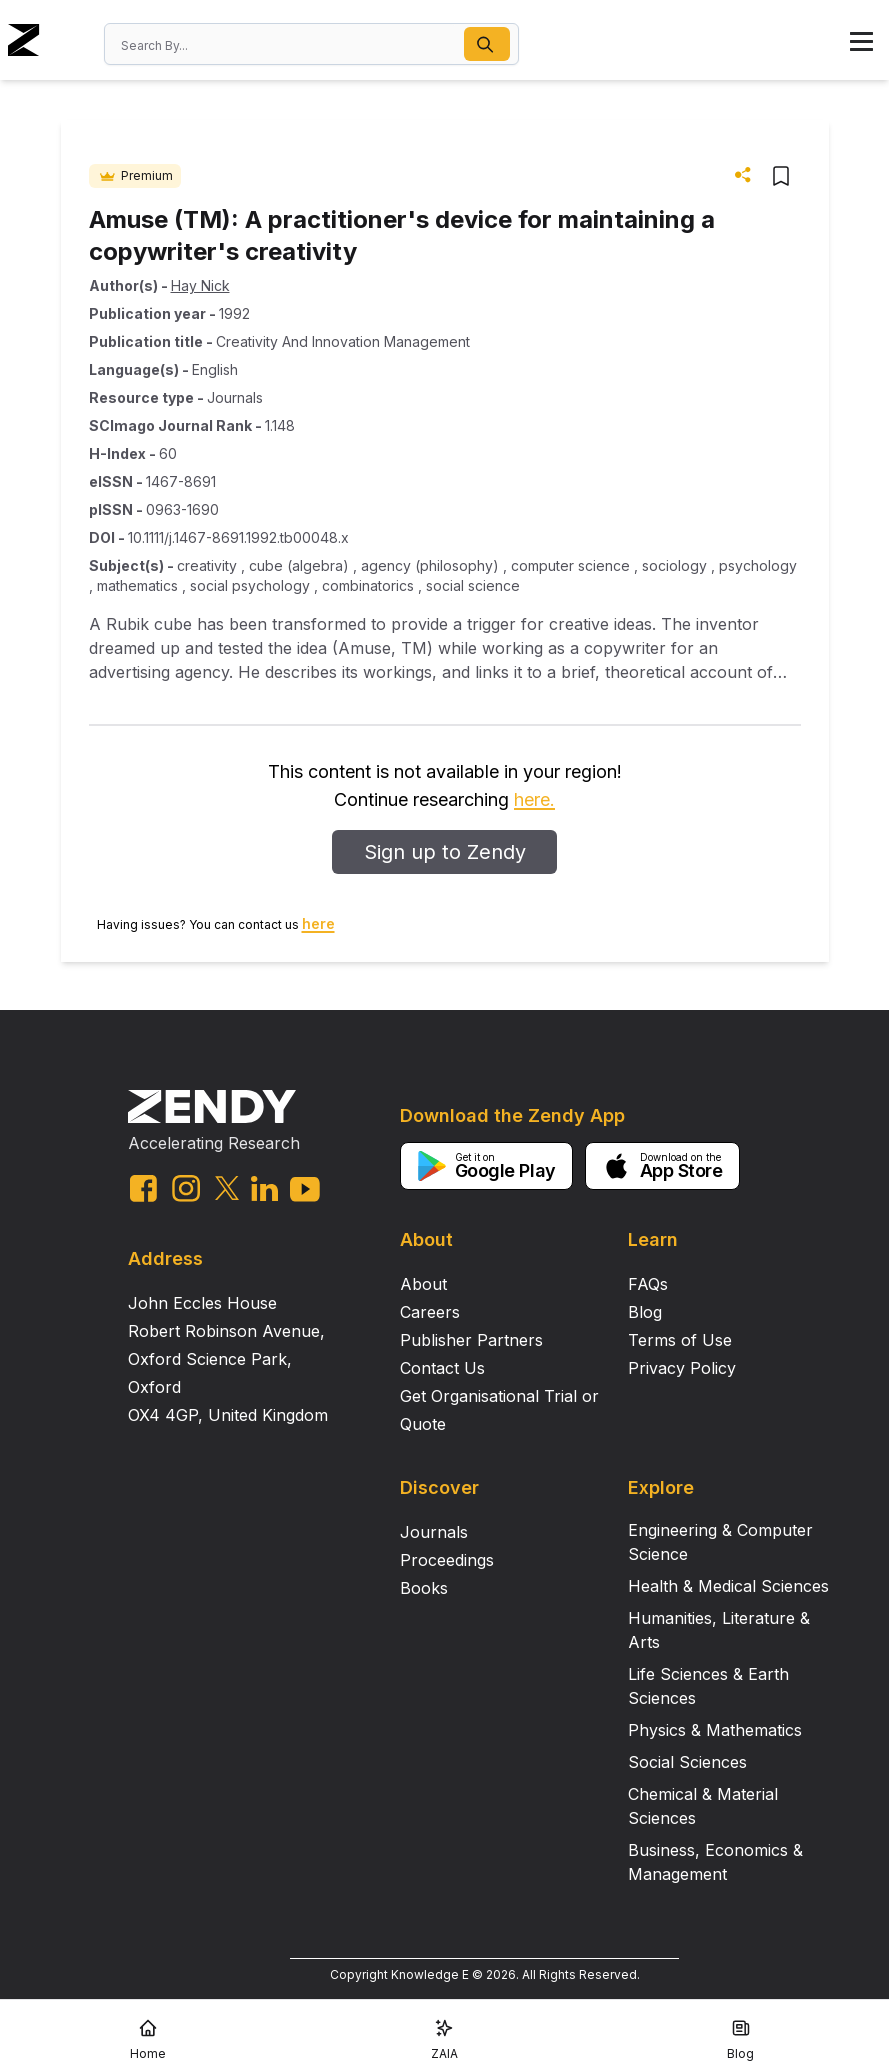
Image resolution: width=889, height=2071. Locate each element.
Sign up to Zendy (445, 852)
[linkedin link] (264, 1188)
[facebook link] (143, 1188)
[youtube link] (305, 1189)
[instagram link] (186, 1188)
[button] (487, 44)
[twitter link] (227, 1188)
